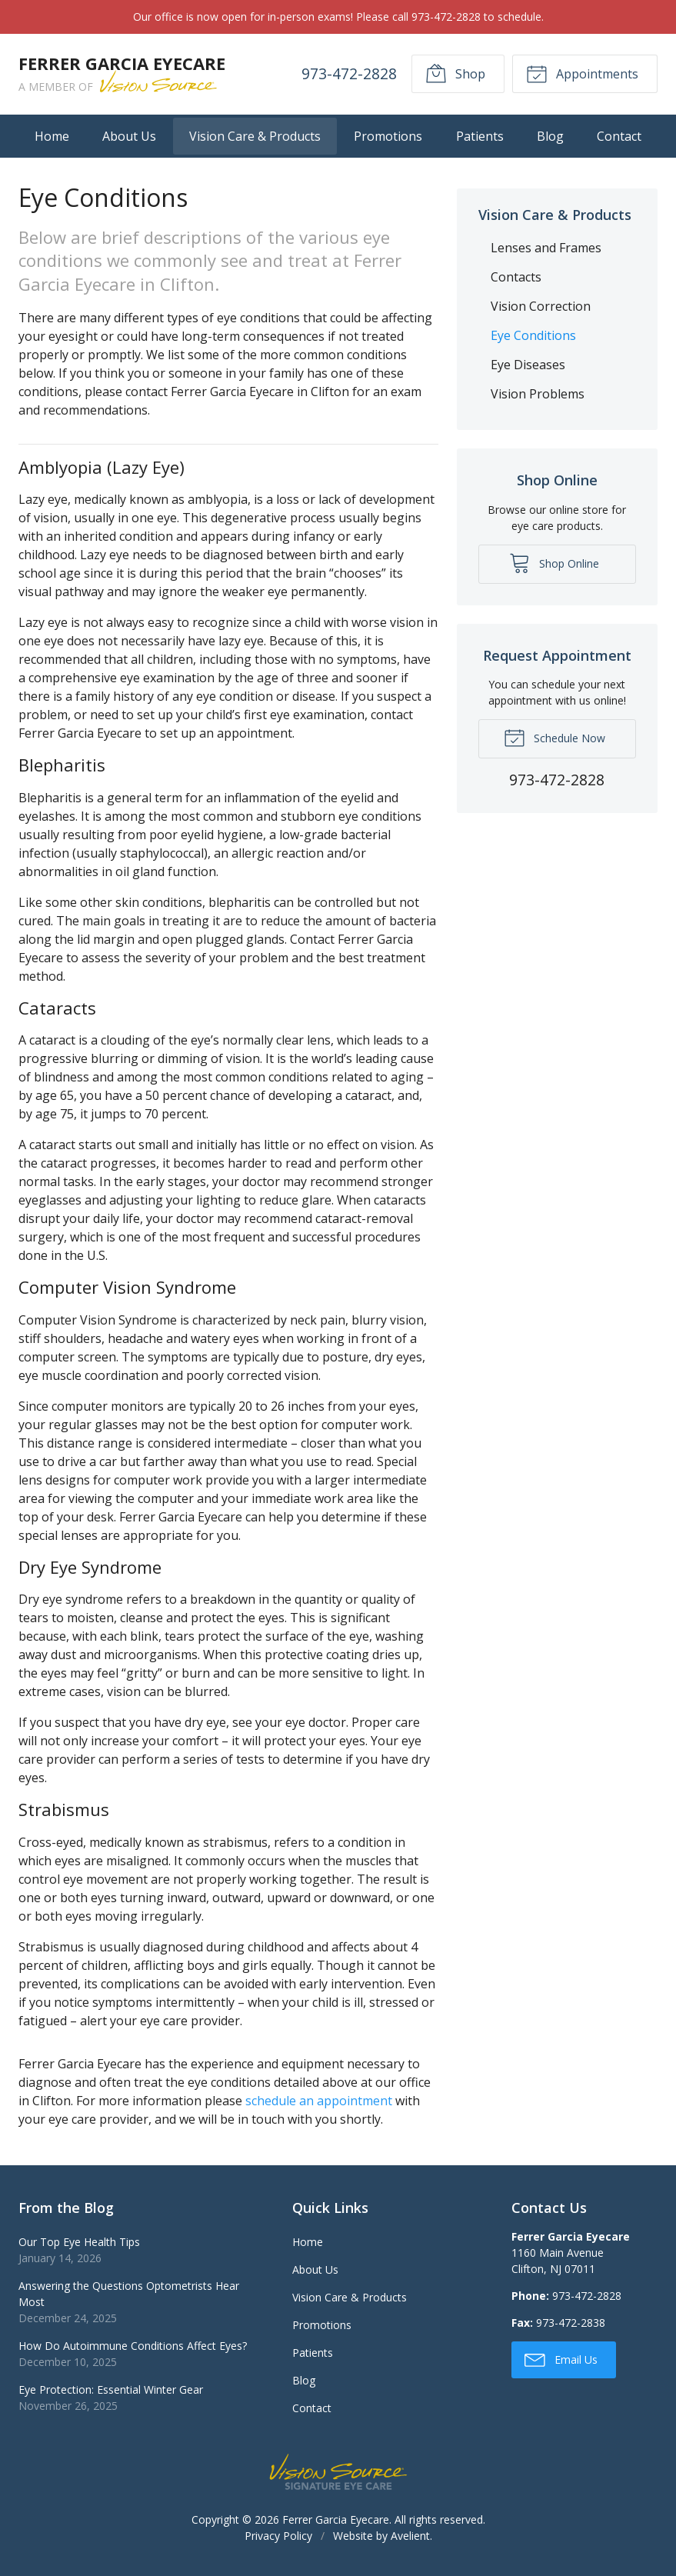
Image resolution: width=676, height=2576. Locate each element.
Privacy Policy (278, 2535)
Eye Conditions (533, 335)
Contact (619, 136)
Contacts (516, 276)
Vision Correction (541, 306)
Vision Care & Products (255, 136)
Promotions (388, 136)
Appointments (582, 73)
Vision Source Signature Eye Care (338, 2472)
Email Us (561, 2359)
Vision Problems (537, 393)
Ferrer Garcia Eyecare (335, 2519)
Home (52, 136)
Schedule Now (554, 737)
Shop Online (554, 562)
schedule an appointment (318, 2100)
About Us (129, 136)
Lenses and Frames (546, 247)
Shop (455, 73)
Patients (480, 136)
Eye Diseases (528, 364)
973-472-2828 (349, 73)
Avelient (410, 2535)
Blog (550, 136)
